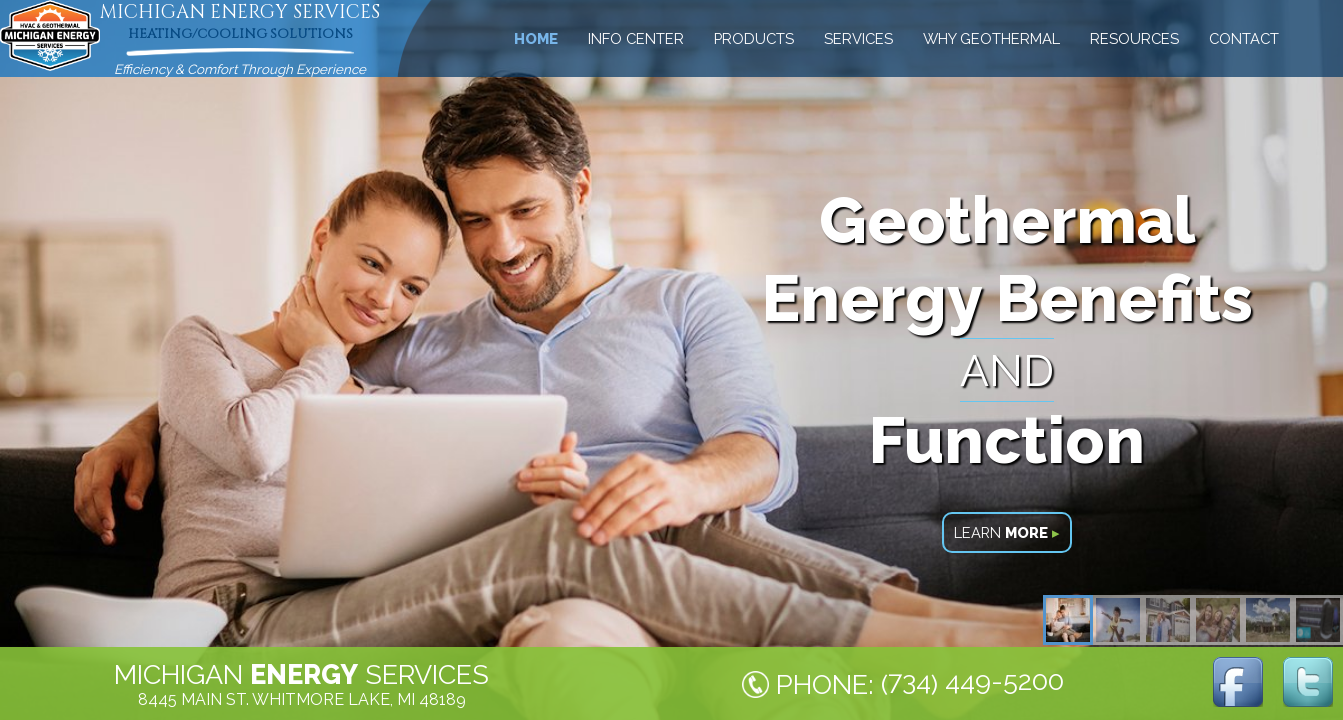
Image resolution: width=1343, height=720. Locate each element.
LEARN (1007, 532)
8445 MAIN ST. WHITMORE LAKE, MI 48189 (302, 699)
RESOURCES (1134, 38)
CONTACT (1244, 38)
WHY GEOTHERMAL (991, 38)
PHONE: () (920, 682)
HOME (536, 38)
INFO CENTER (636, 38)
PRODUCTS (754, 38)
